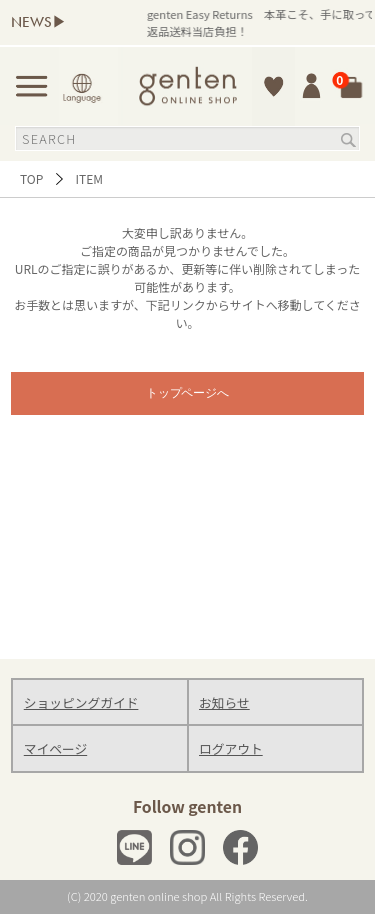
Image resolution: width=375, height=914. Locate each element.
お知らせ (224, 702)
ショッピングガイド (81, 702)
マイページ (55, 748)
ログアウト (231, 748)
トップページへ (188, 393)
